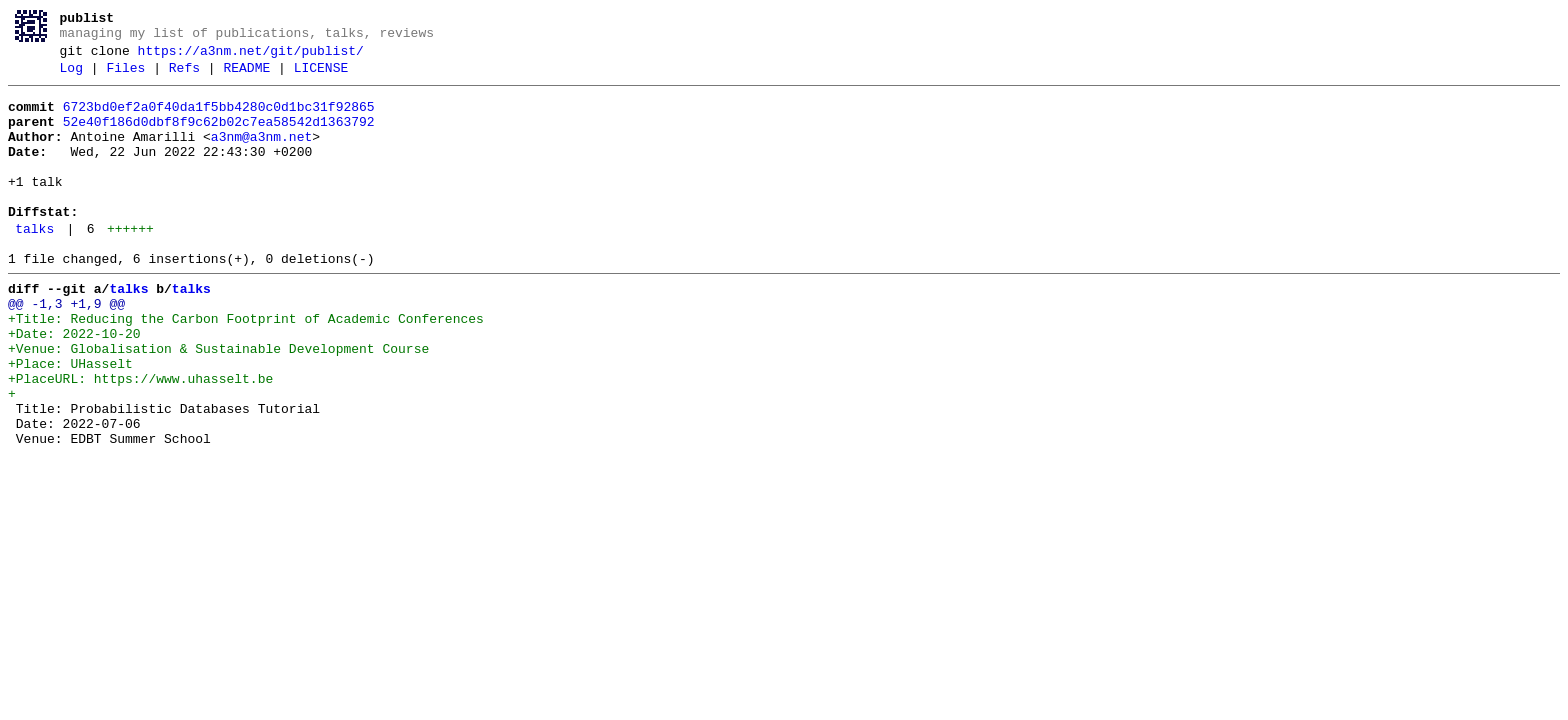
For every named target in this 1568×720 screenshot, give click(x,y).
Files (125, 77)
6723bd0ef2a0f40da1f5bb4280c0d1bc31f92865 (219, 119)
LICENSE (321, 77)
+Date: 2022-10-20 (74, 385)
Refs (184, 77)
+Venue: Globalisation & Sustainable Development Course (218, 403)
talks (34, 265)
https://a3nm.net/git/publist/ (251, 57)
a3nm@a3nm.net (261, 155)
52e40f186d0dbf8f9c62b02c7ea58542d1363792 (219, 137)
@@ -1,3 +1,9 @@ (66, 349)
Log (71, 77)
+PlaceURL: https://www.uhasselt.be (140, 439)
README (246, 77)
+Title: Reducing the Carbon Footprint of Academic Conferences (246, 367)
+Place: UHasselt (70, 421)
